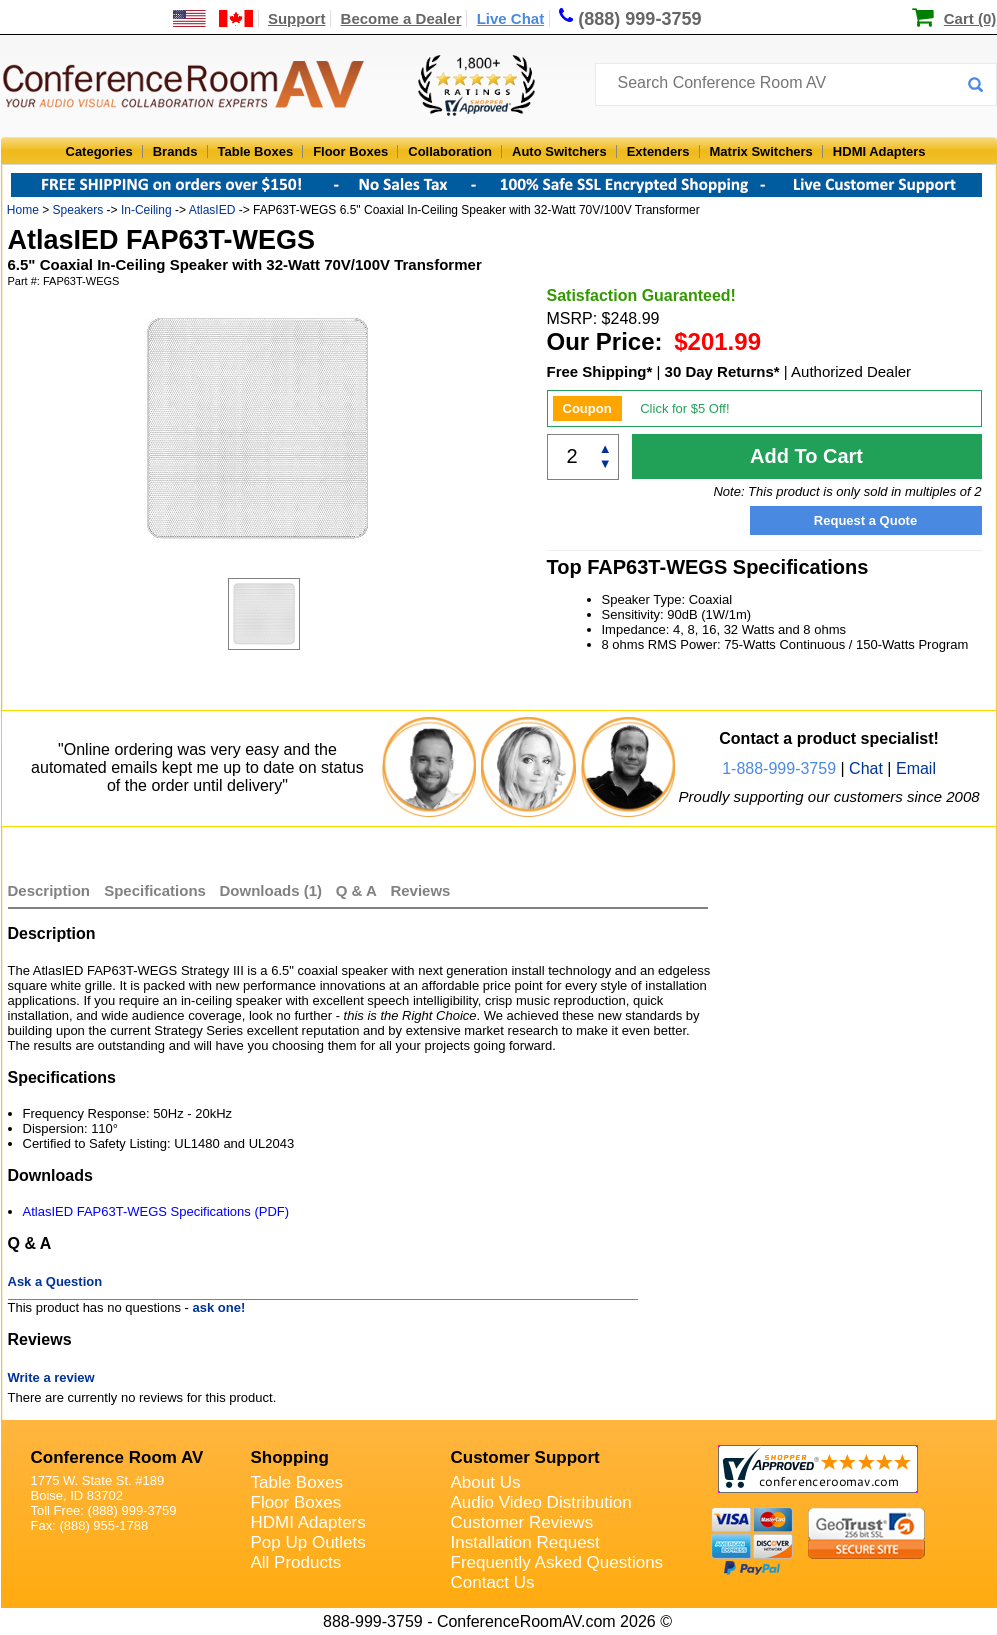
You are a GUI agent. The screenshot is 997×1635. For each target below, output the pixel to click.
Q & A (358, 890)
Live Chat (511, 18)
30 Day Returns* (722, 371)
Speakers (78, 210)
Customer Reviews (522, 1522)
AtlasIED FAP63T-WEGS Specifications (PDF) (156, 1211)
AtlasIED (212, 210)
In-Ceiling (146, 210)
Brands (175, 151)
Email (916, 768)
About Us (486, 1482)
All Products (296, 1562)
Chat (866, 768)
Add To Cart (806, 456)
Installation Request (525, 1542)
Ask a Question (55, 1281)
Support (297, 18)
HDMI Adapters (879, 151)
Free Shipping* (600, 371)
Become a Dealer (401, 18)
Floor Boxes (350, 151)
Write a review (51, 1377)
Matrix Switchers (761, 151)
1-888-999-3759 (779, 768)
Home (23, 210)
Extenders (658, 151)
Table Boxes (256, 151)
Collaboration (450, 151)
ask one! (219, 1307)
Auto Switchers (559, 151)
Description (49, 890)
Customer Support (525, 1457)
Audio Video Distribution (541, 1502)
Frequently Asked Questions (557, 1562)
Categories (99, 151)
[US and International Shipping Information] (213, 18)
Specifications (155, 890)
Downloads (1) (271, 890)
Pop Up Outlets (308, 1542)
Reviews (420, 890)
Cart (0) (970, 18)
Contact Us (493, 1582)
